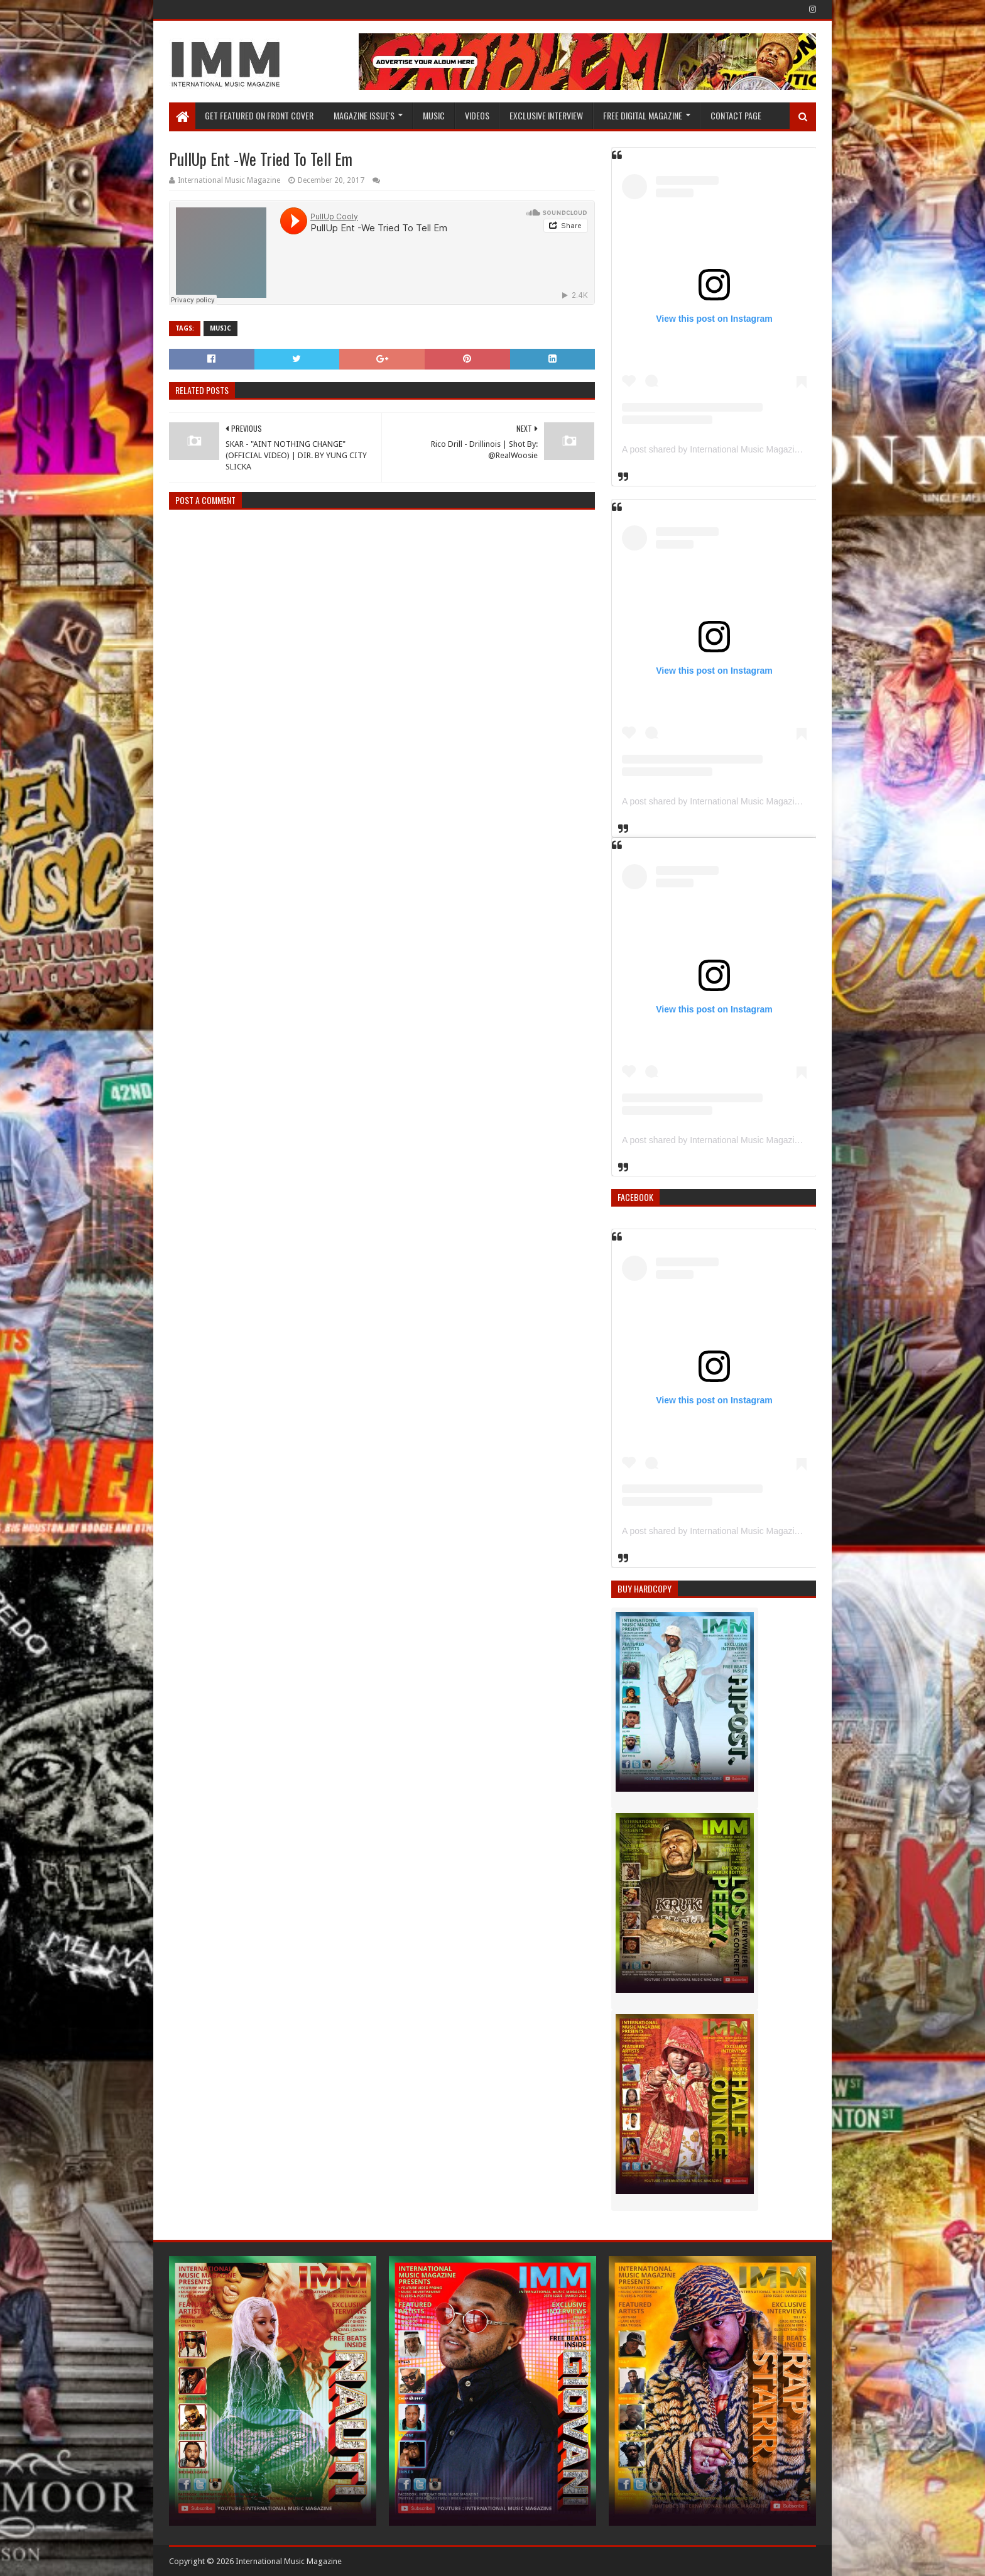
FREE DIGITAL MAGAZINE (642, 115)
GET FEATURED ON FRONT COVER (259, 115)
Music (434, 115)
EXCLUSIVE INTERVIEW (546, 115)
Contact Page (735, 115)
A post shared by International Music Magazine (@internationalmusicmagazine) (776, 449)
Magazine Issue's (364, 115)
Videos (477, 115)
